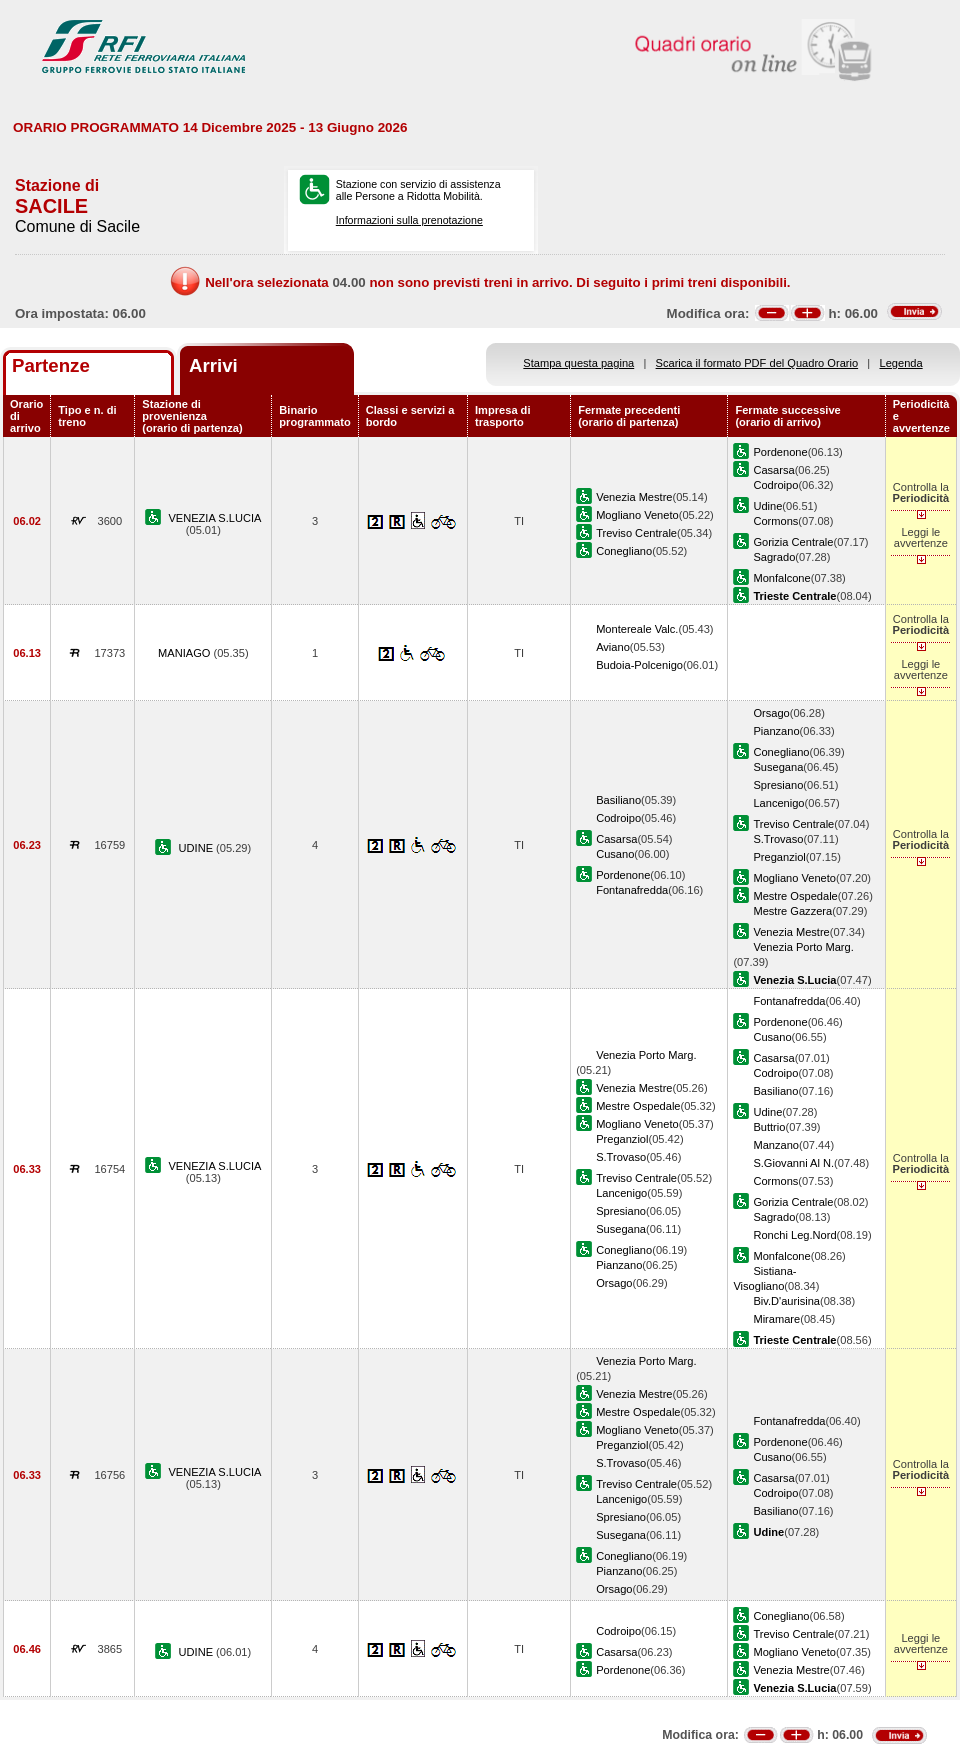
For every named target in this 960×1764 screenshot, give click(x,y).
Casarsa (773, 470)
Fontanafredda (632, 890)
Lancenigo (778, 803)
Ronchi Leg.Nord (794, 1235)
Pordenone (780, 452)
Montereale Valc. (637, 629)
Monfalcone (781, 578)
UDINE (198, 848)
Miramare (776, 1319)
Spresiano (778, 785)
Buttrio (769, 1127)
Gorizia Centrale (793, 542)
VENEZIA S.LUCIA (214, 518)
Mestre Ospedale (795, 896)
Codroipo (775, 485)
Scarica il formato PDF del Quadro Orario (757, 363)
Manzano (776, 1145)
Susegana (778, 767)
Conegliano (624, 551)
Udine (767, 506)
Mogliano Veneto (637, 515)
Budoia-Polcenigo (639, 665)
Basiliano (618, 800)
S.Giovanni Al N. (793, 1163)
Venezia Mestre (634, 497)
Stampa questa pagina (578, 363)
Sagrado (774, 557)
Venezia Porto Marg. (803, 947)
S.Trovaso (778, 839)
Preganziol (779, 857)
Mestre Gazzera (792, 911)
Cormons (775, 521)
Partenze (51, 365)
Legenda (901, 363)
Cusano (615, 854)
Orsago (771, 713)
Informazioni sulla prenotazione (409, 220)
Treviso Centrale (636, 533)
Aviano (613, 647)
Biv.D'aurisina (786, 1301)
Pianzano (776, 731)
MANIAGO (185, 653)
